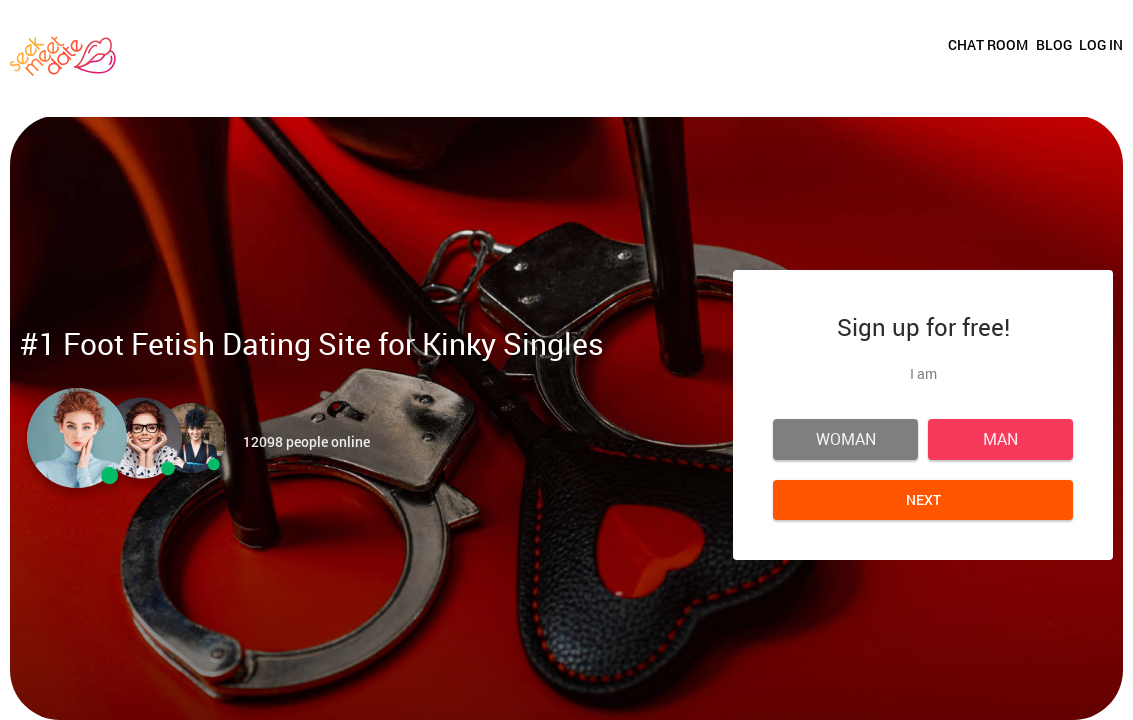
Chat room (903, 52)
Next (923, 499)
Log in (1101, 52)
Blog (1011, 52)
